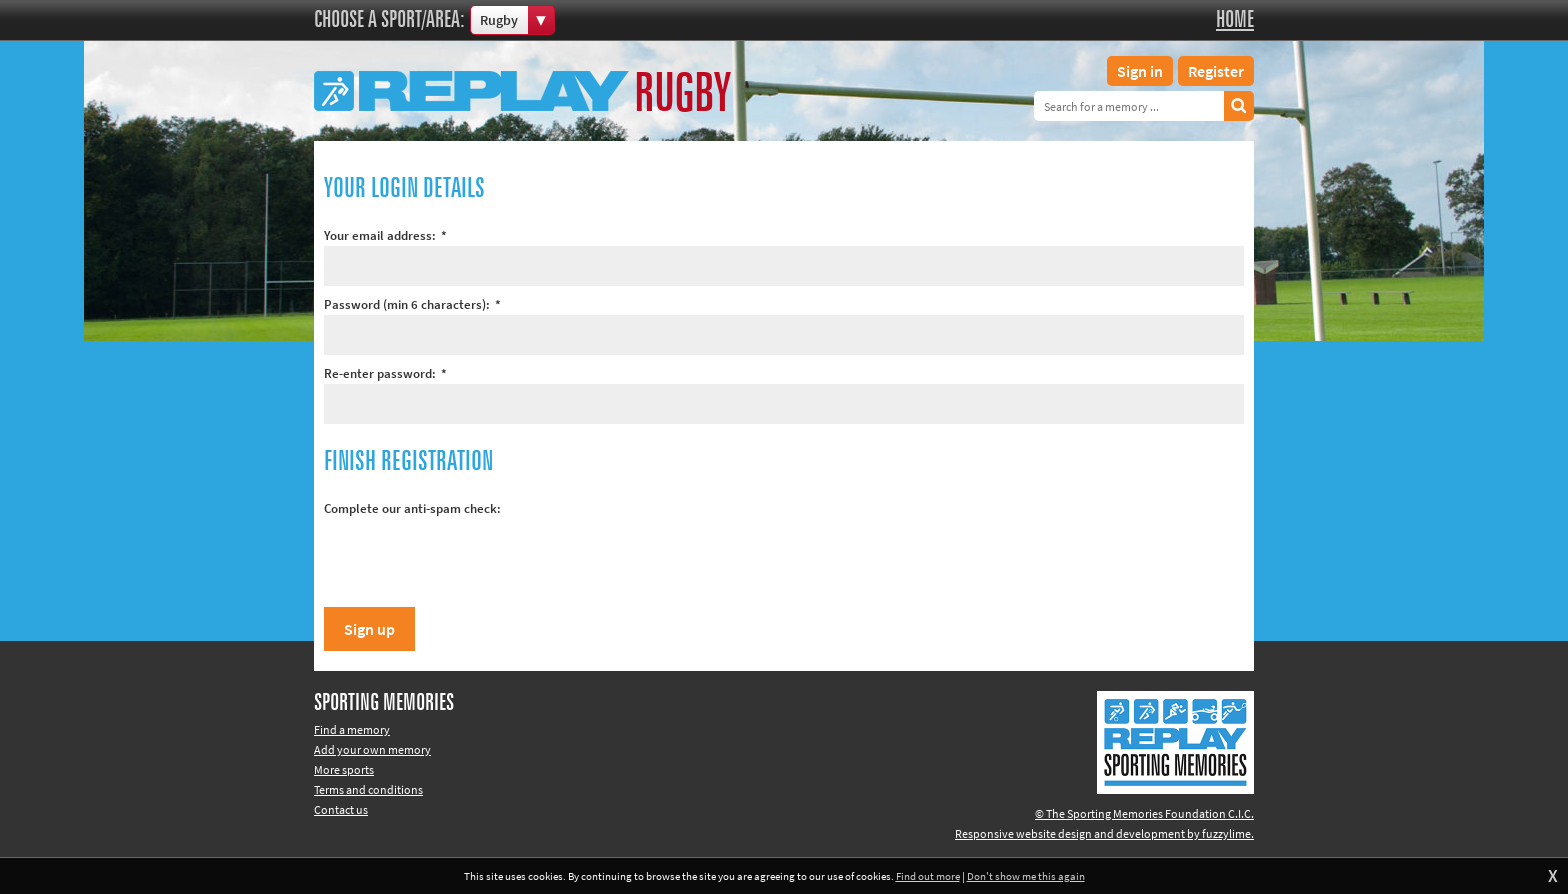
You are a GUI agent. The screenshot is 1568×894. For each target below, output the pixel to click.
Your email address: (385, 235)
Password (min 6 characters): (412, 304)
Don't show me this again (1026, 876)
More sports (344, 769)
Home (1235, 20)
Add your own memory (372, 749)
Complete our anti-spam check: (412, 508)
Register (1216, 71)
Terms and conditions (368, 789)
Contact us (341, 809)
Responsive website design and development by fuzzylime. (1104, 833)
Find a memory (352, 729)
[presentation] (476, 558)
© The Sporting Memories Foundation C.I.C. (1144, 813)
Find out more (928, 876)
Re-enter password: (385, 373)
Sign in (1140, 71)
